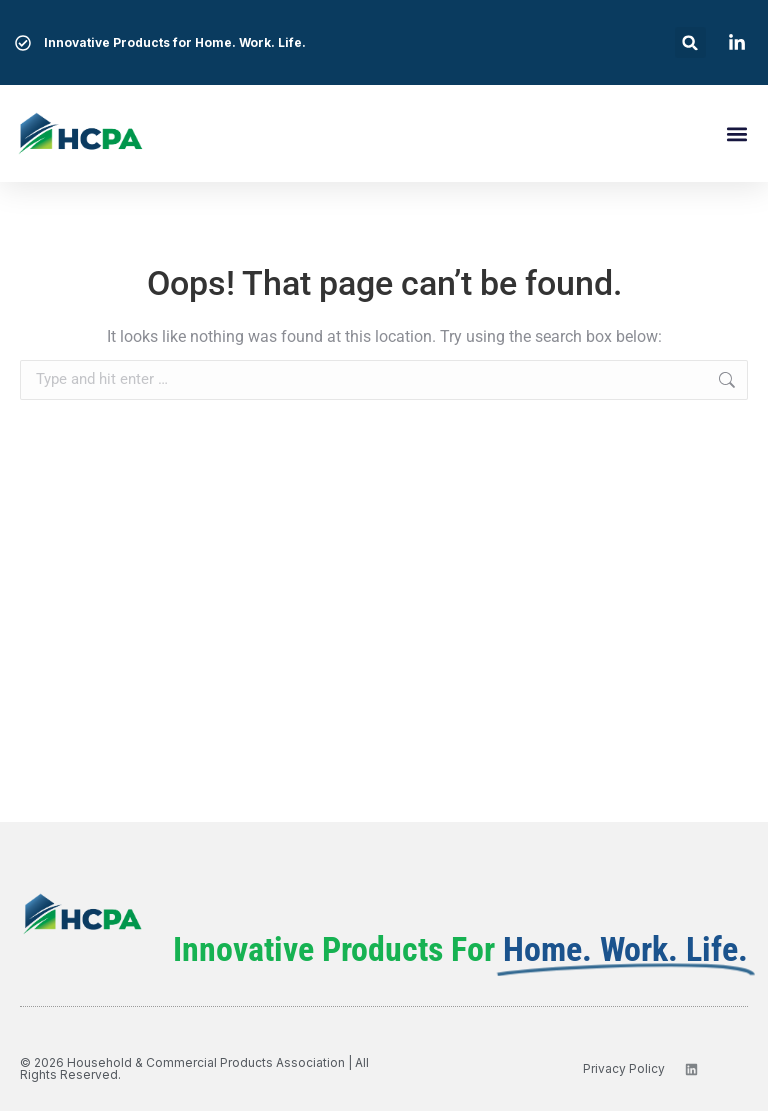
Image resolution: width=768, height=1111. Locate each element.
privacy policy (624, 1068)
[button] (690, 42)
